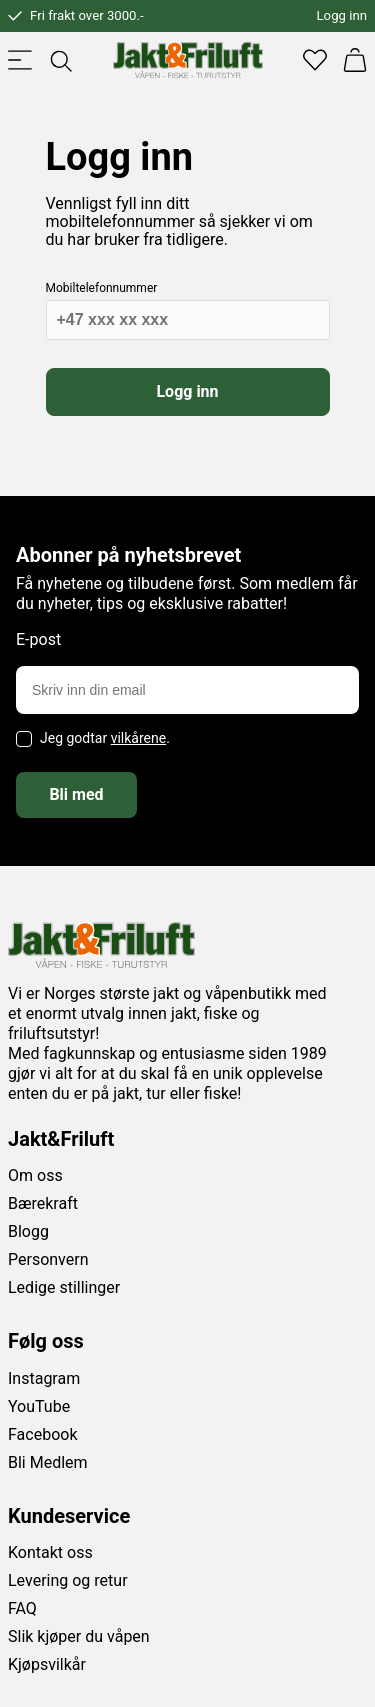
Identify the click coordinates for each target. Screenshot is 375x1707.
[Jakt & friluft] (188, 60)
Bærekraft (43, 1203)
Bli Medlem (48, 1462)
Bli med (76, 794)
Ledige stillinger (64, 1287)
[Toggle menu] (20, 60)
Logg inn (342, 15)
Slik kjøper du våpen (79, 1636)
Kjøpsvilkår (47, 1664)
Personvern (48, 1259)
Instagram (44, 1378)
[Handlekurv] (355, 60)
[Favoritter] (315, 60)
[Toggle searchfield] (60, 60)
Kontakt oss (50, 1552)
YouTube (39, 1406)
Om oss (35, 1175)
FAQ (22, 1608)
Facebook (42, 1434)
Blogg (28, 1231)
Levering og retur (68, 1580)
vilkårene (139, 738)
